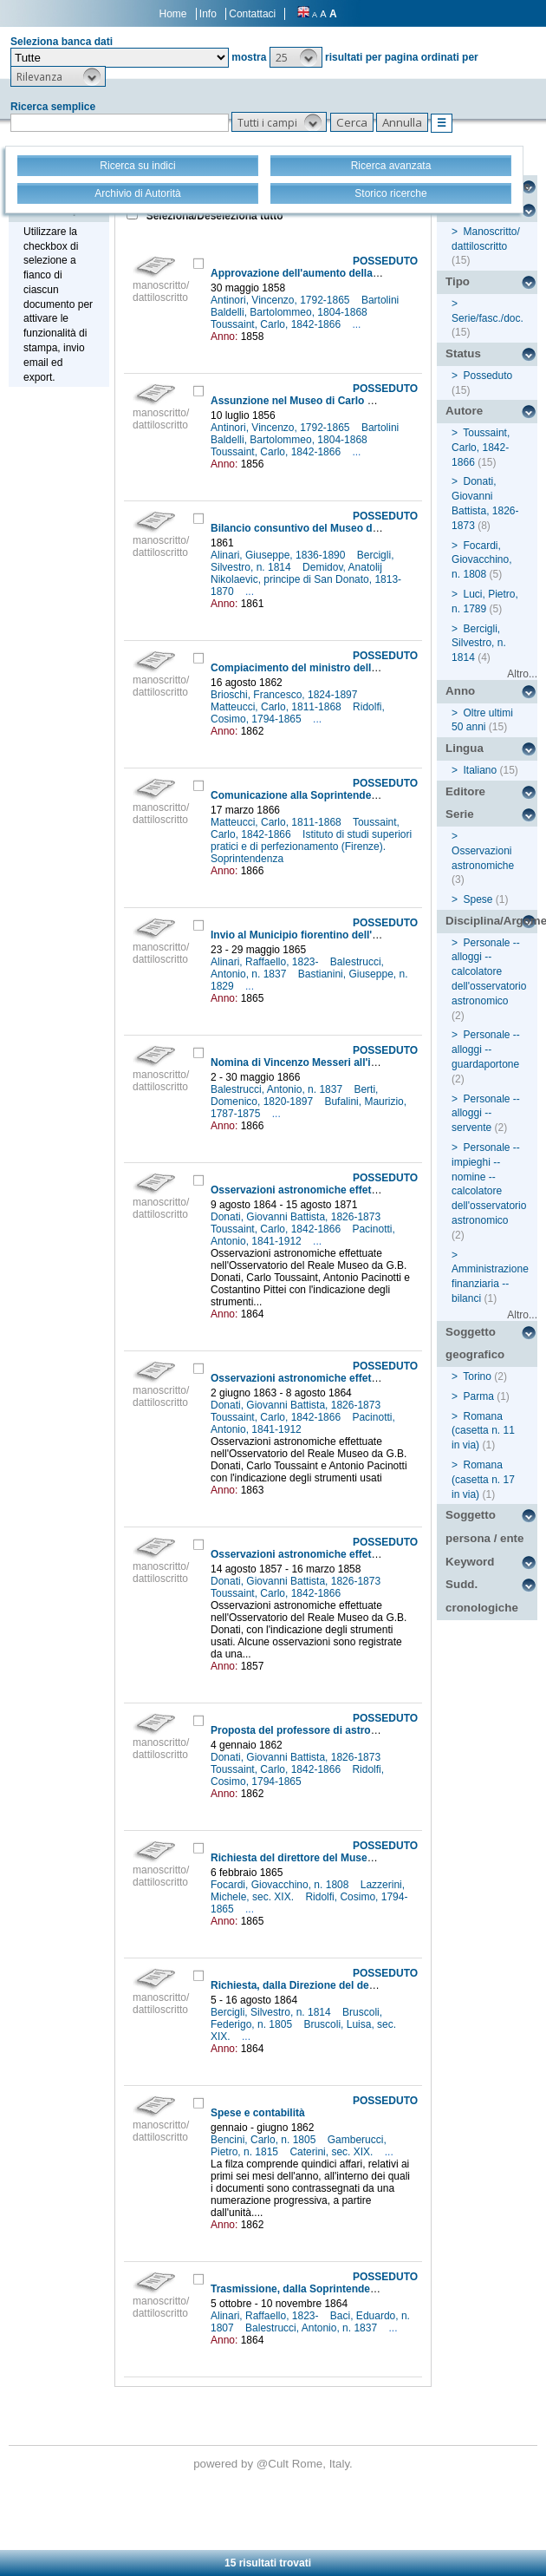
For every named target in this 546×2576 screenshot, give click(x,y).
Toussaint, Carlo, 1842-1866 (277, 324)
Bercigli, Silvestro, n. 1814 (272, 2012)
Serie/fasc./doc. (487, 318)
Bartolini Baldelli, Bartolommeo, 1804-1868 (305, 306)
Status (463, 353)
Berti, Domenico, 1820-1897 (294, 1095)
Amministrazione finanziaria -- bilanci (490, 1283)
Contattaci (252, 14)
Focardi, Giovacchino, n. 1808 (281, 1885)
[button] (296, 57)
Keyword (469, 1561)
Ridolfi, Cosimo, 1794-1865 (298, 713)
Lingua (464, 748)
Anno (460, 690)
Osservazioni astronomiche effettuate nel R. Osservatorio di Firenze (378, 1190)
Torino (477, 1376)
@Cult (274, 2463)
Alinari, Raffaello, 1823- (266, 962)
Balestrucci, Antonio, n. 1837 (278, 1089)
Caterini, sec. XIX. (332, 2152)
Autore (464, 410)
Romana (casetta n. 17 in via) (483, 1479)
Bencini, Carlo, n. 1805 (265, 2140)
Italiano (480, 770)
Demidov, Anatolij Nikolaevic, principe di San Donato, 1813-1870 (306, 579)
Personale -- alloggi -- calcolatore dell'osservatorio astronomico (489, 972)
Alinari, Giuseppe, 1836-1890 (279, 555)
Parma (478, 1396)
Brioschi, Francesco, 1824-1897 (286, 695)
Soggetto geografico (474, 1343)
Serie (459, 814)
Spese (477, 899)
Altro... (522, 674)
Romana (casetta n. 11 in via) (483, 1431)
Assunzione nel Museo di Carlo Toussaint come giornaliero (357, 401)
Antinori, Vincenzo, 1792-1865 (282, 300)
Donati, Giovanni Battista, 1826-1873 (297, 1217)
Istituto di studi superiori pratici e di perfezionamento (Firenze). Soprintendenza (311, 846)
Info (208, 14)
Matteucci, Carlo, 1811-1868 (277, 707)
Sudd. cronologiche (481, 1596)
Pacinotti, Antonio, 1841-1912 (303, 1235)
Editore (465, 791)
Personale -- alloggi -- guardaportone (486, 1049)
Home (173, 14)
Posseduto (487, 375)
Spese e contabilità (258, 2113)
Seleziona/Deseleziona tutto (213, 216)
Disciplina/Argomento (491, 920)
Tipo (457, 281)
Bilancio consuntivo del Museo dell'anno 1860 (324, 528)
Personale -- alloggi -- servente (486, 1113)
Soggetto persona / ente (484, 1526)
